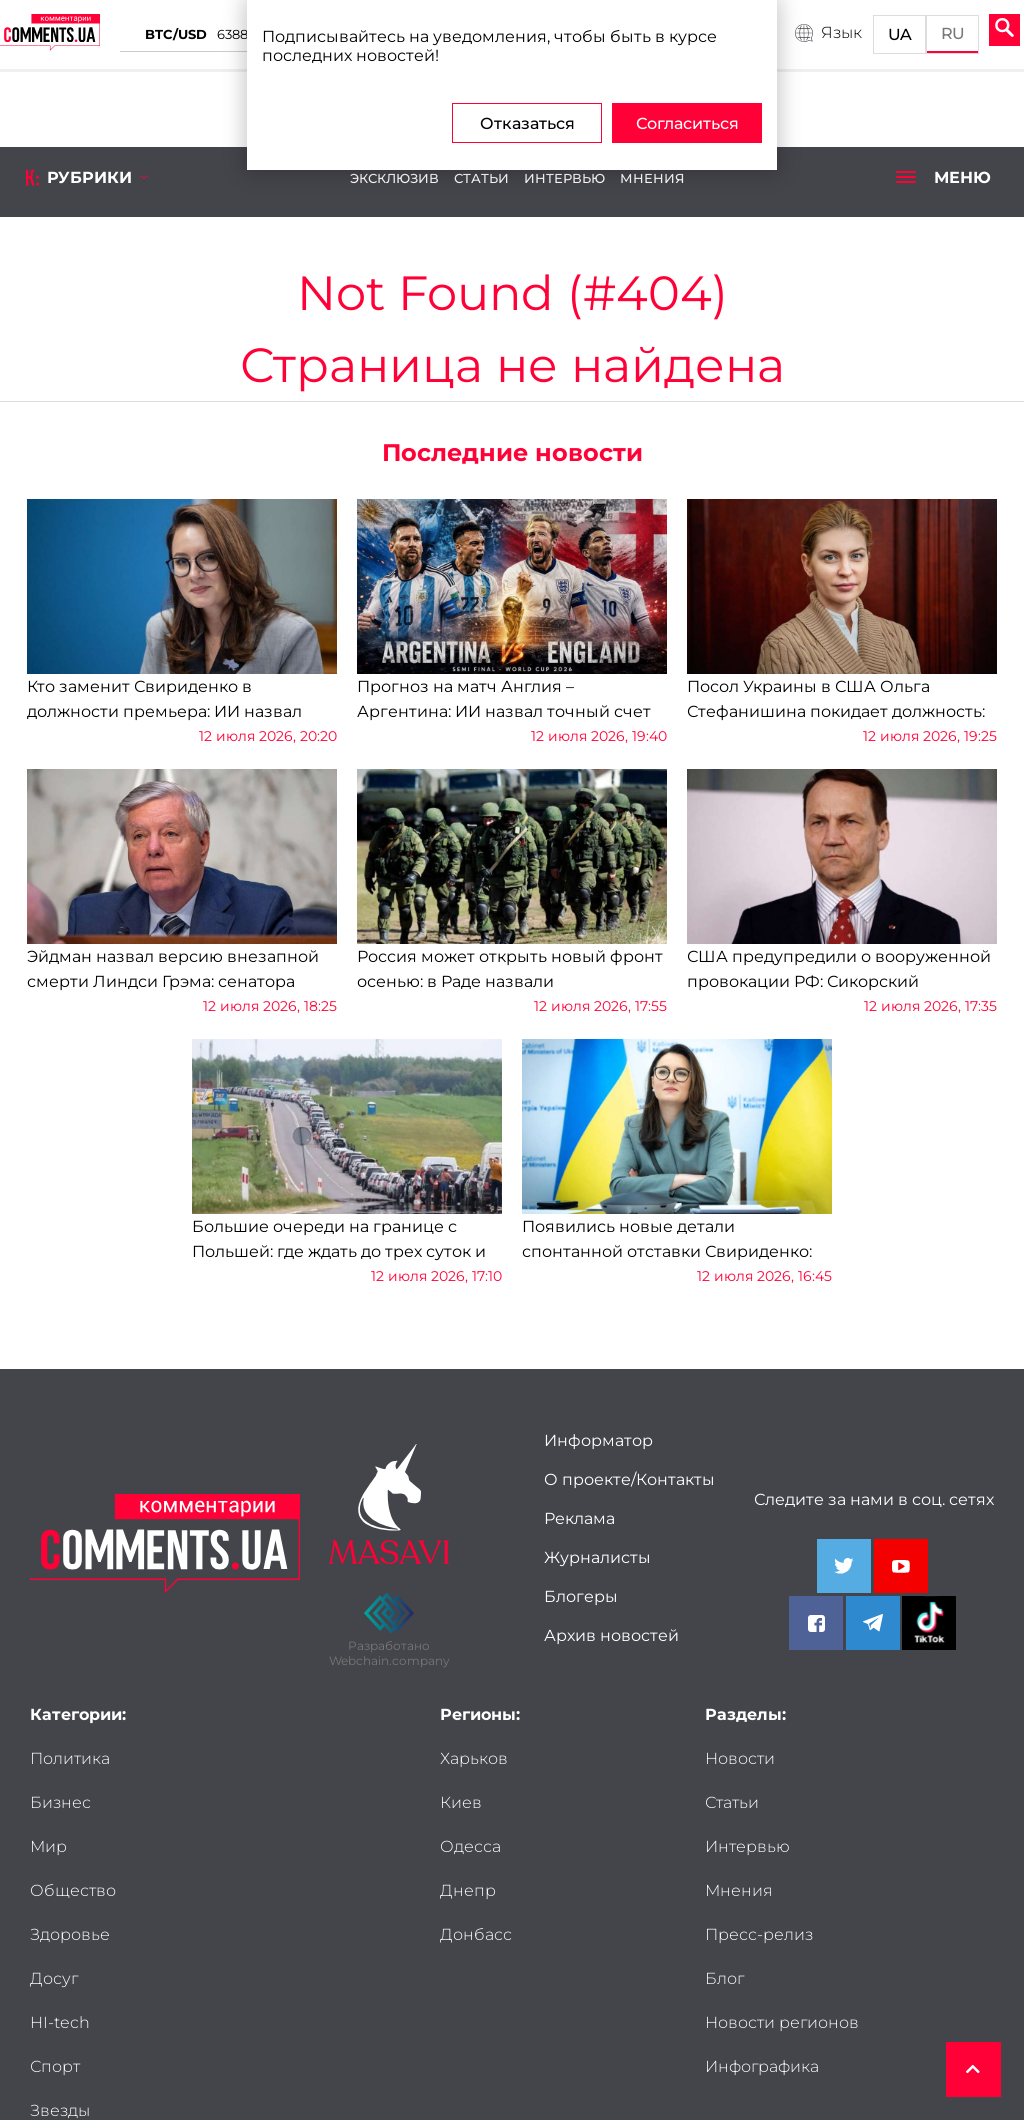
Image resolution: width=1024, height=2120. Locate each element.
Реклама (579, 1518)
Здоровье (70, 1846)
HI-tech (60, 1890)
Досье (55, 1978)
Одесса (470, 1846)
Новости (740, 1758)
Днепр (468, 1890)
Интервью (564, 178)
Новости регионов (745, 1902)
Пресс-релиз (759, 1846)
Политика (70, 1758)
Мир (48, 1802)
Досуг (199, 1846)
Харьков (474, 1758)
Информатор (598, 1440)
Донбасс (476, 1934)
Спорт (200, 1890)
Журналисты (597, 1557)
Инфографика (762, 1958)
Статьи (481, 178)
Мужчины (215, 1934)
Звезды (60, 1934)
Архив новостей (611, 1635)
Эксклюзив (394, 178)
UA (900, 34)
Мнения (652, 178)
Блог (868, 1846)
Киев (461, 1802)
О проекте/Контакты (629, 1479)
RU (953, 33)
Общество (218, 1802)
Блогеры (581, 1596)
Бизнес (205, 1758)
